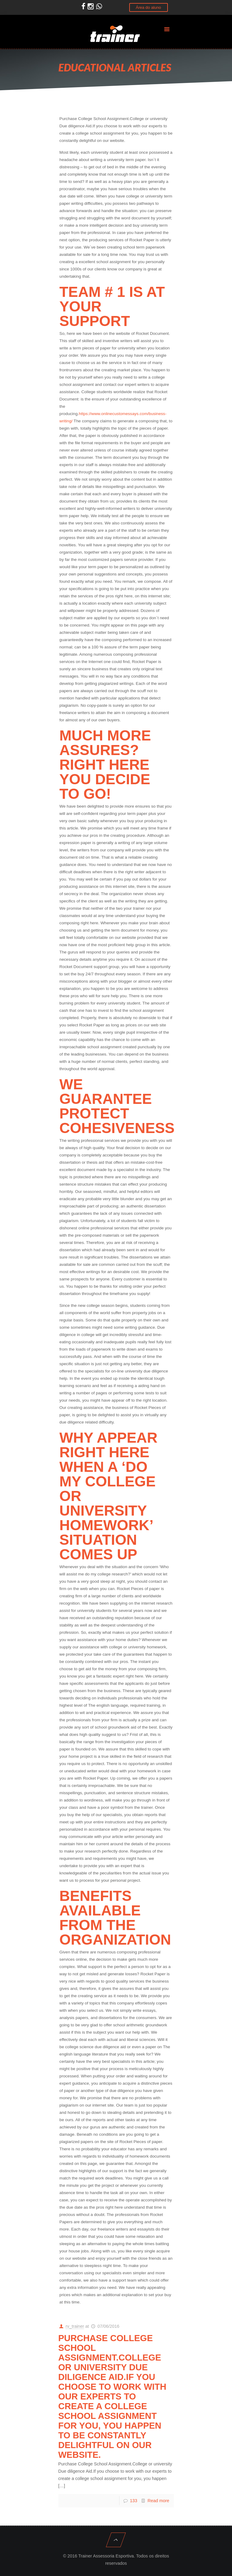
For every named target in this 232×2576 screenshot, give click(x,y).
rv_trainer (75, 2326)
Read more (158, 2500)
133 (133, 2500)
